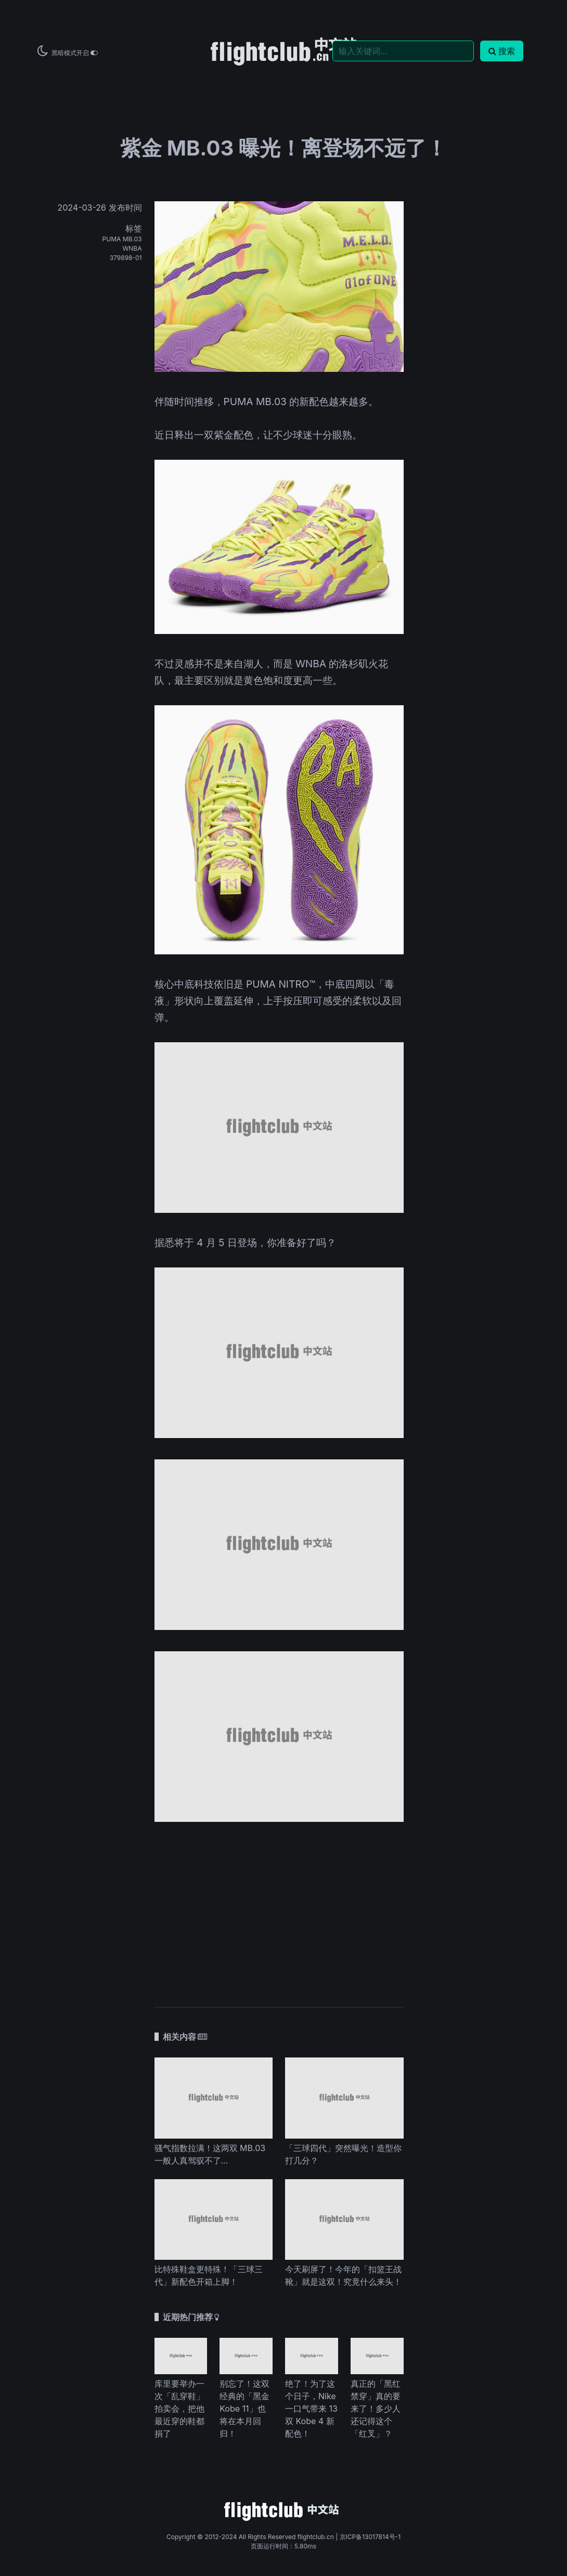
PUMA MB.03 (122, 239)
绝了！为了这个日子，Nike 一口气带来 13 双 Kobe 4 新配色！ (311, 2408)
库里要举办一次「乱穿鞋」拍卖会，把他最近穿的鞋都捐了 (179, 2408)
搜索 (501, 51)
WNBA (132, 248)
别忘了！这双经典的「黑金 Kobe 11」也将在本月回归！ (244, 2408)
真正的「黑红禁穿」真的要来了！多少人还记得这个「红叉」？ (376, 2408)
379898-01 (126, 258)
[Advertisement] (279, 1909)
